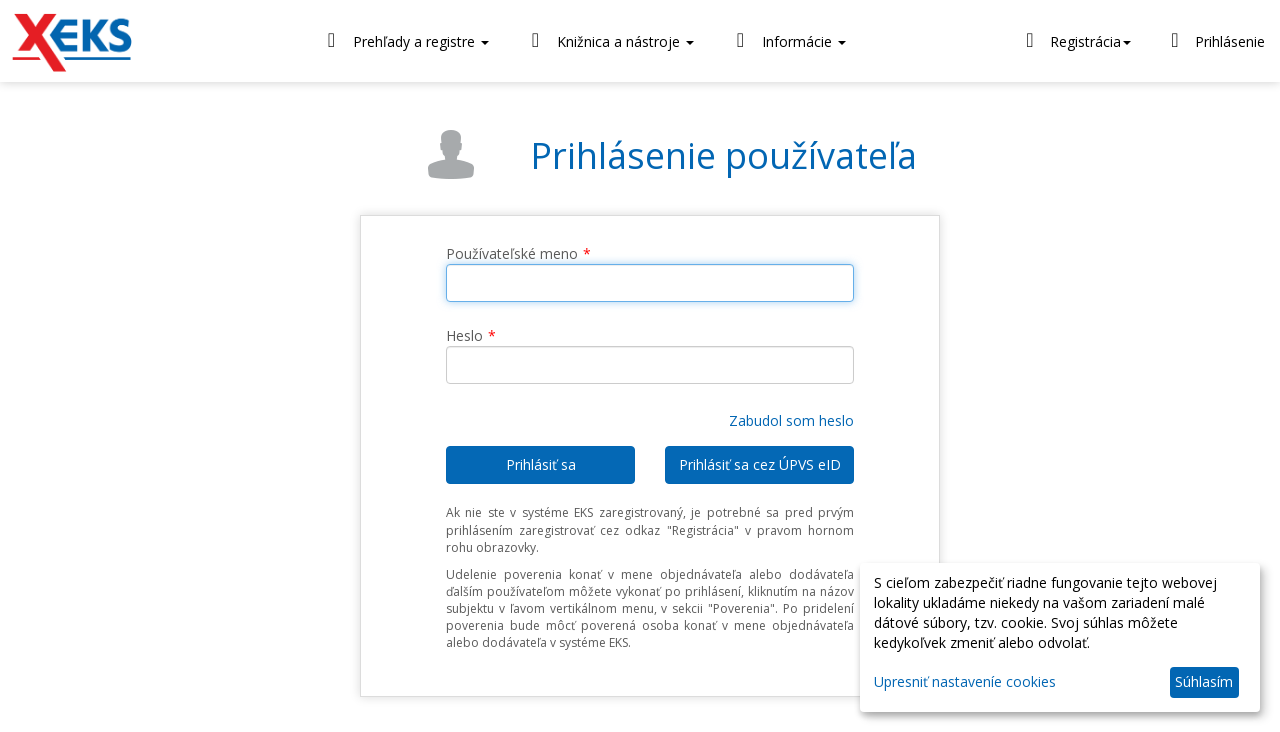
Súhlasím (1204, 681)
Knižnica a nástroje (608, 40)
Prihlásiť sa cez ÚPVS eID (760, 464)
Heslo (464, 335)
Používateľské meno (512, 253)
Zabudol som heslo (791, 420)
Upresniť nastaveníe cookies (965, 681)
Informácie (787, 40)
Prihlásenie (1215, 40)
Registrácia (1075, 40)
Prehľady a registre (404, 40)
